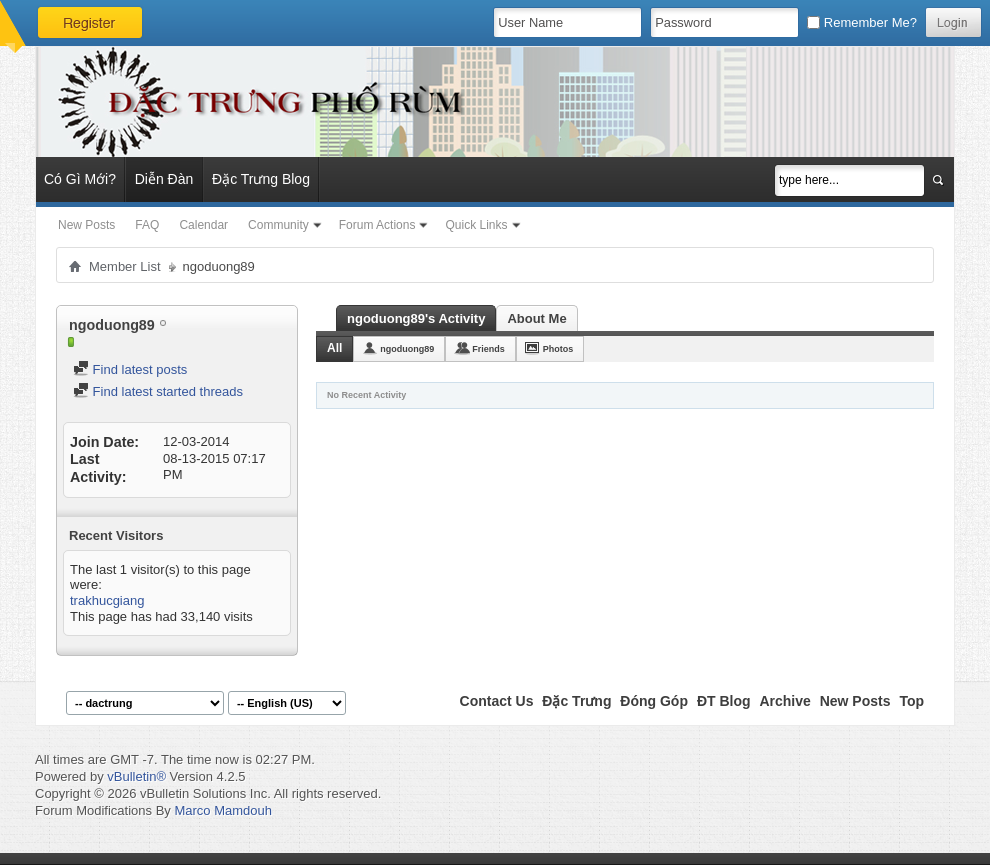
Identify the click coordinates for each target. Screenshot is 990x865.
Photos (558, 349)
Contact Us (497, 701)
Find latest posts (130, 369)
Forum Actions (377, 225)
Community (278, 225)
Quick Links (476, 225)
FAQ (147, 225)
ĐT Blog (724, 701)
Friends (488, 349)
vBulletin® (136, 776)
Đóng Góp (654, 701)
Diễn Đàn (164, 179)
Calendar (203, 225)
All (334, 348)
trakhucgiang (107, 600)
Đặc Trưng (576, 701)
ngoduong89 (407, 349)
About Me (536, 318)
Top (911, 701)
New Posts (86, 225)
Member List (125, 266)
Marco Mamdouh (223, 810)
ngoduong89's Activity (416, 318)
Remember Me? (862, 22)
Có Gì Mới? (80, 179)
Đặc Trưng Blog (261, 179)
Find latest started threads (158, 391)
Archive (784, 701)
